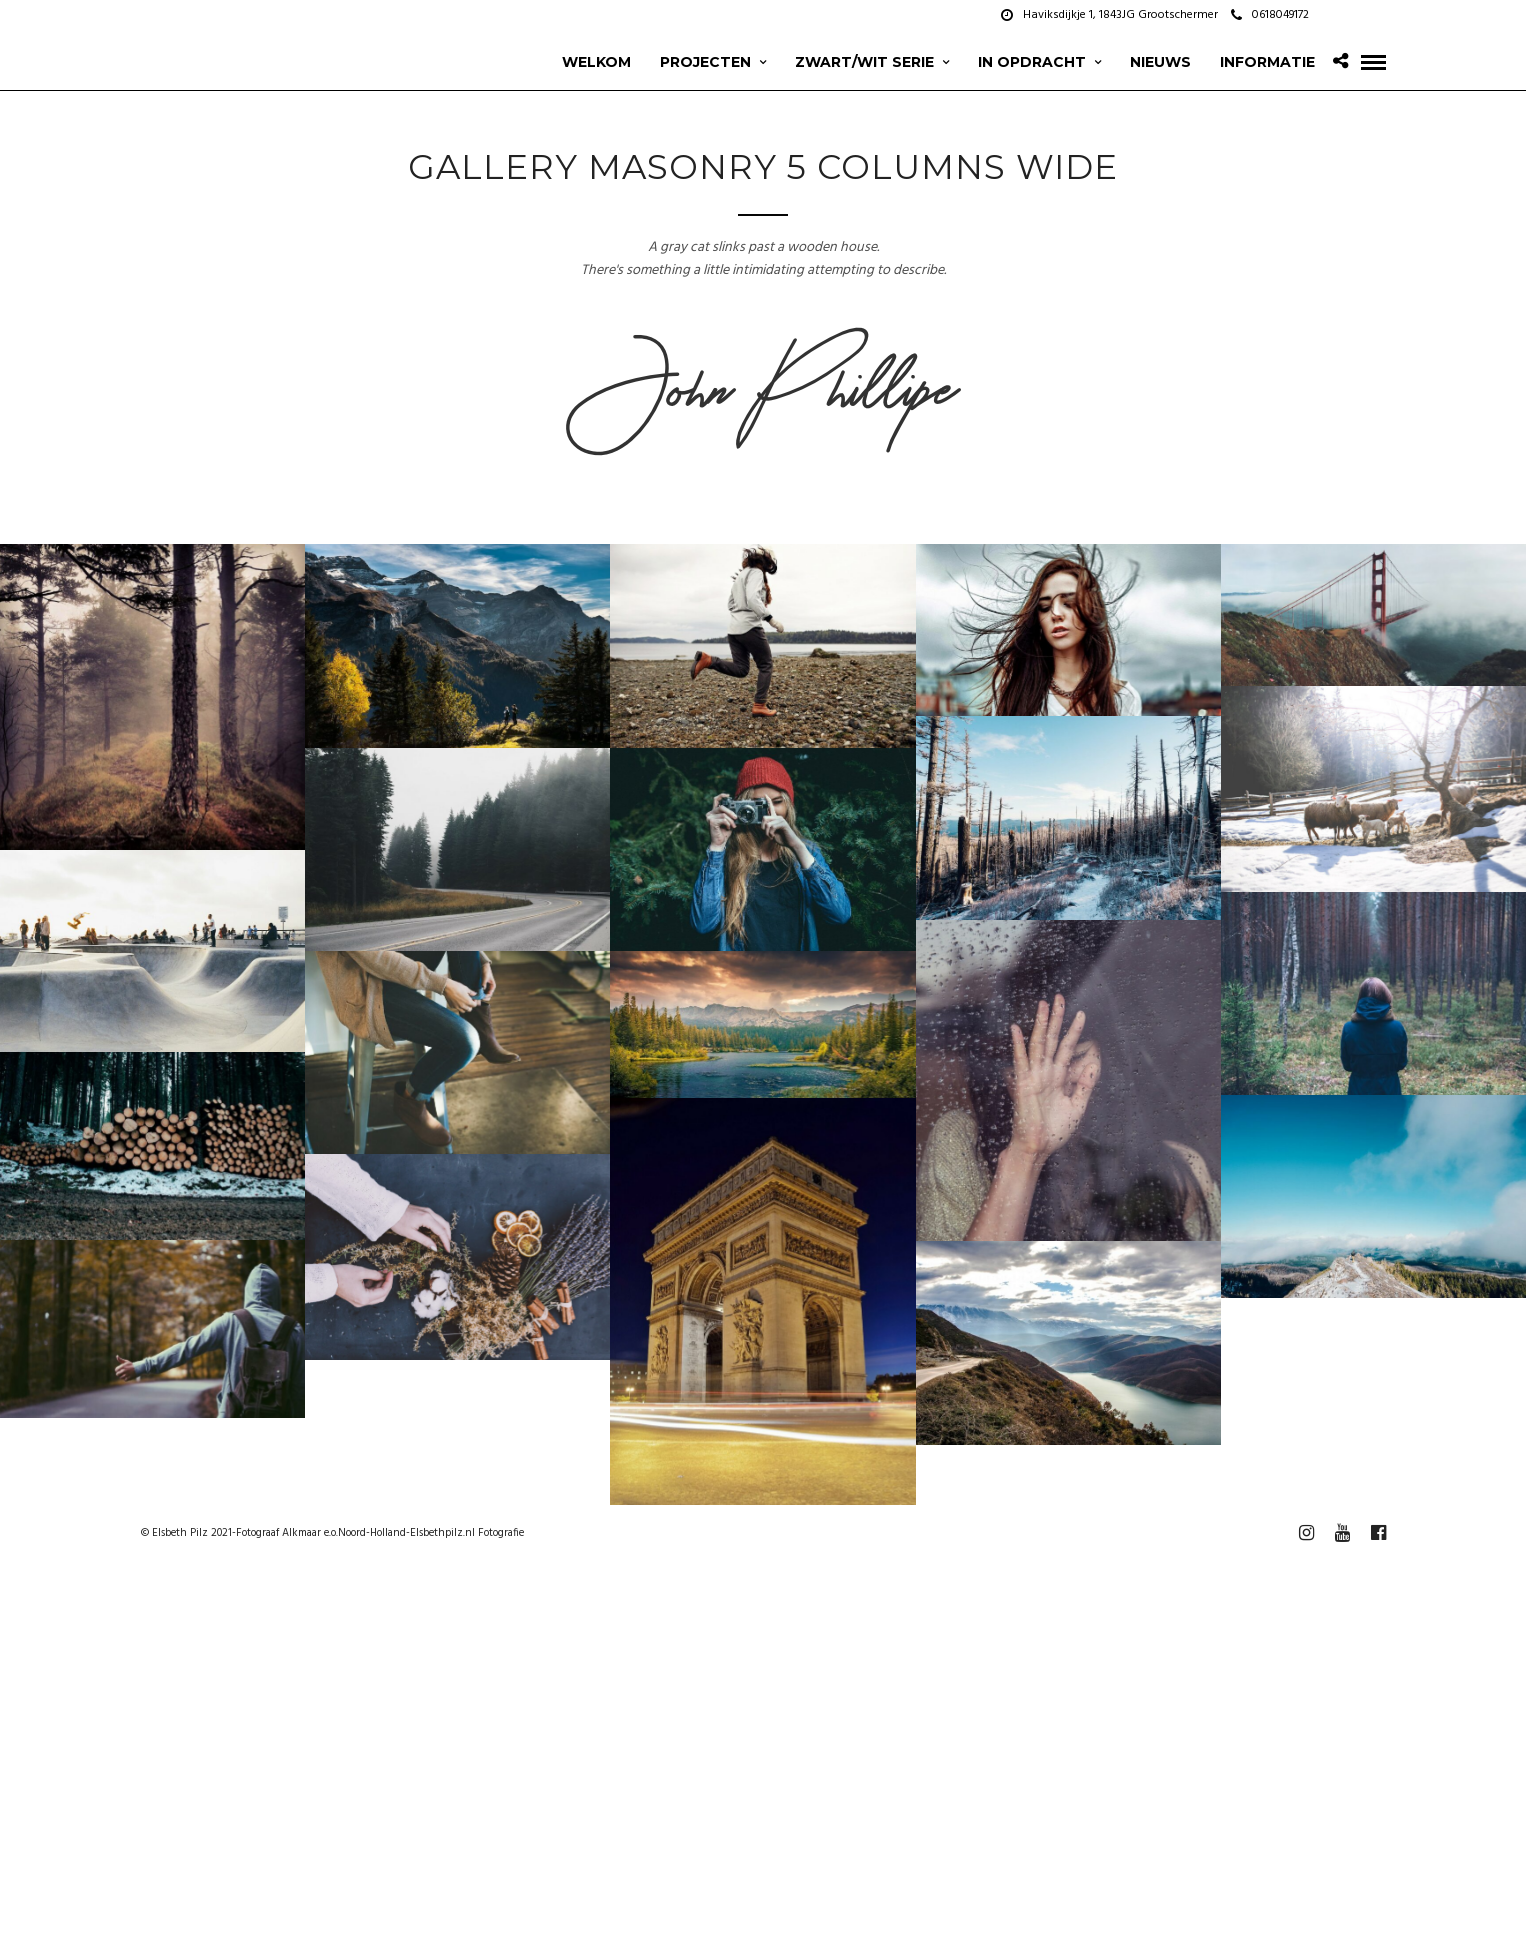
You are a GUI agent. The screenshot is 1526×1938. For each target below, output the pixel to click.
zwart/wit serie (864, 62)
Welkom (596, 62)
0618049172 (1270, 15)
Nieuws (1160, 62)
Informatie (1267, 62)
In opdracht (1032, 62)
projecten (705, 62)
